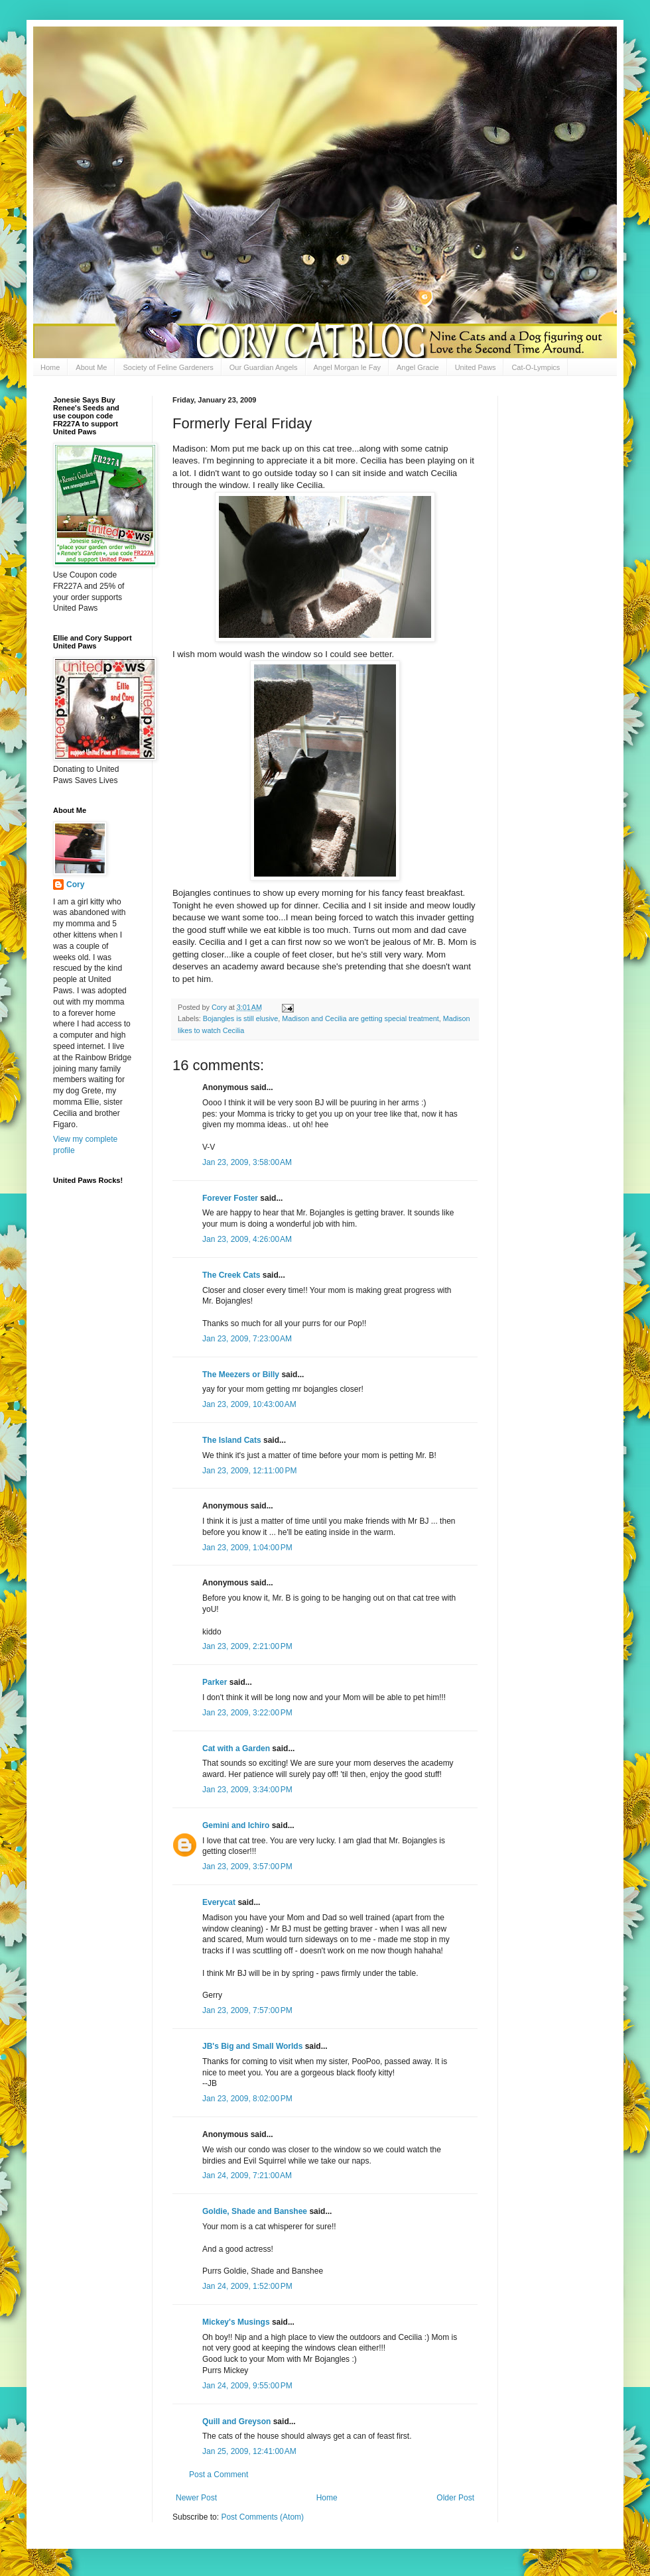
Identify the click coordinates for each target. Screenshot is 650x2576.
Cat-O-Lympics (535, 367)
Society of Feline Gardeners (168, 367)
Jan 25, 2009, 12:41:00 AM (249, 2451)
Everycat (218, 1902)
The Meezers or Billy (240, 1374)
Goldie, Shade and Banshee (254, 2211)
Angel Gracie (418, 367)
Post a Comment (218, 2474)
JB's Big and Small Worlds (252, 2046)
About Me (91, 367)
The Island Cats (231, 1440)
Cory (75, 884)
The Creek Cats (231, 1275)
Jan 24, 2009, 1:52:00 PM (247, 2286)
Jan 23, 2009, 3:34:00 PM (247, 1789)
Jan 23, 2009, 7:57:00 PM (247, 2010)
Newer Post (196, 2497)
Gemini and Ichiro (235, 1825)
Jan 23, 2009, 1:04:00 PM (247, 1547)
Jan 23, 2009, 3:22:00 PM (247, 1712)
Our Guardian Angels (263, 367)
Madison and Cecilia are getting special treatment (360, 1018)
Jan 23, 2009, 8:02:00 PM (247, 2098)
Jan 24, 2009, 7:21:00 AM (247, 2175)
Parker (214, 1682)
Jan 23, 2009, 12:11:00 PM (249, 1470)
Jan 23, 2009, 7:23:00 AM (247, 1338)
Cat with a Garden (236, 1748)
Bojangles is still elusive (240, 1018)
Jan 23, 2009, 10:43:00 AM (249, 1404)
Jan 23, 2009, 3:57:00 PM (247, 1866)
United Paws (475, 367)
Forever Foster (230, 1198)
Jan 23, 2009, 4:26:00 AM (247, 1239)
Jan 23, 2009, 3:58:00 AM (247, 1162)
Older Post (455, 2497)
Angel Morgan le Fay (347, 367)
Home (50, 367)
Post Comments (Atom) (262, 2517)
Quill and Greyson (236, 2421)
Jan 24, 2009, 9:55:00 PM (247, 2385)
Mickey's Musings (236, 2322)
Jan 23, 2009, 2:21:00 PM (247, 1646)
